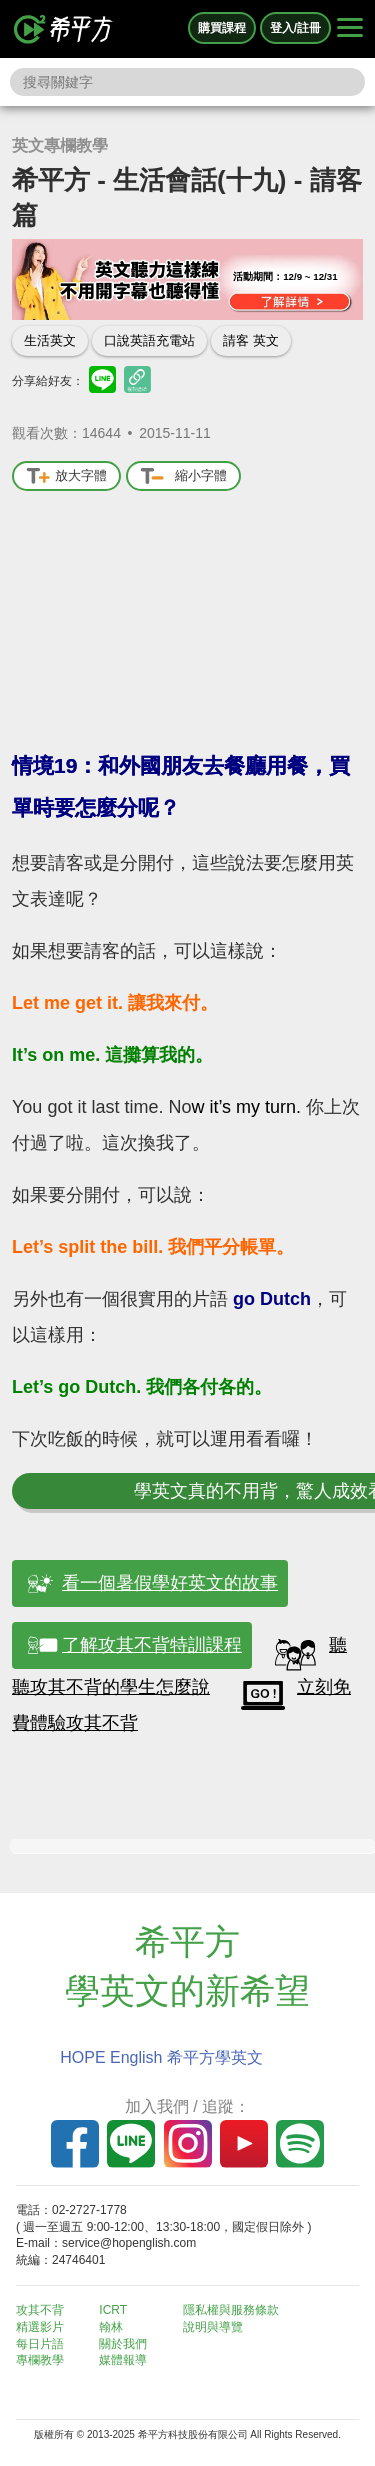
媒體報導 (123, 2360)
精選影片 (40, 2327)
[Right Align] (350, 29)
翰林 (111, 2327)
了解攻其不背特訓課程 (152, 1645)
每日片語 (40, 2344)
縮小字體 (183, 476)
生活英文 (50, 340)
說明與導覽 (213, 2327)
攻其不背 (40, 2310)
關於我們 (123, 2344)
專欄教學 (40, 2360)
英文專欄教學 (60, 145)
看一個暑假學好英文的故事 (170, 1583)
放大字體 (66, 476)
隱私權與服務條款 (231, 2310)
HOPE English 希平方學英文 (161, 2057)
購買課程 (222, 28)
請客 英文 (251, 340)
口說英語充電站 (149, 340)
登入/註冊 (295, 28)
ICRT (113, 2310)
